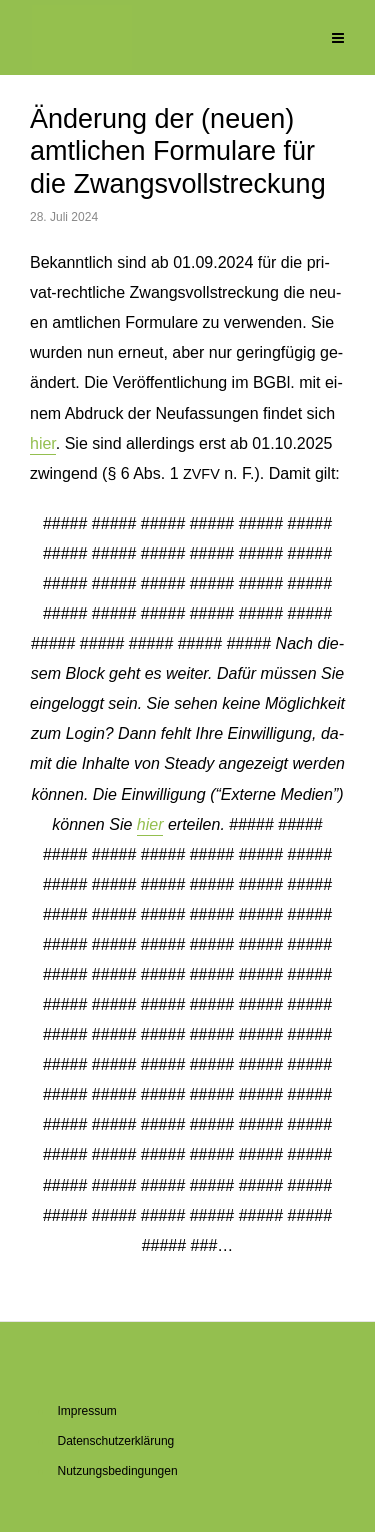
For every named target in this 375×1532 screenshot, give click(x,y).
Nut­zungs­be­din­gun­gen (118, 1471)
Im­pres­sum (87, 1411)
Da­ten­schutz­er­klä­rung (116, 1441)
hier (43, 443)
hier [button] (150, 824)
